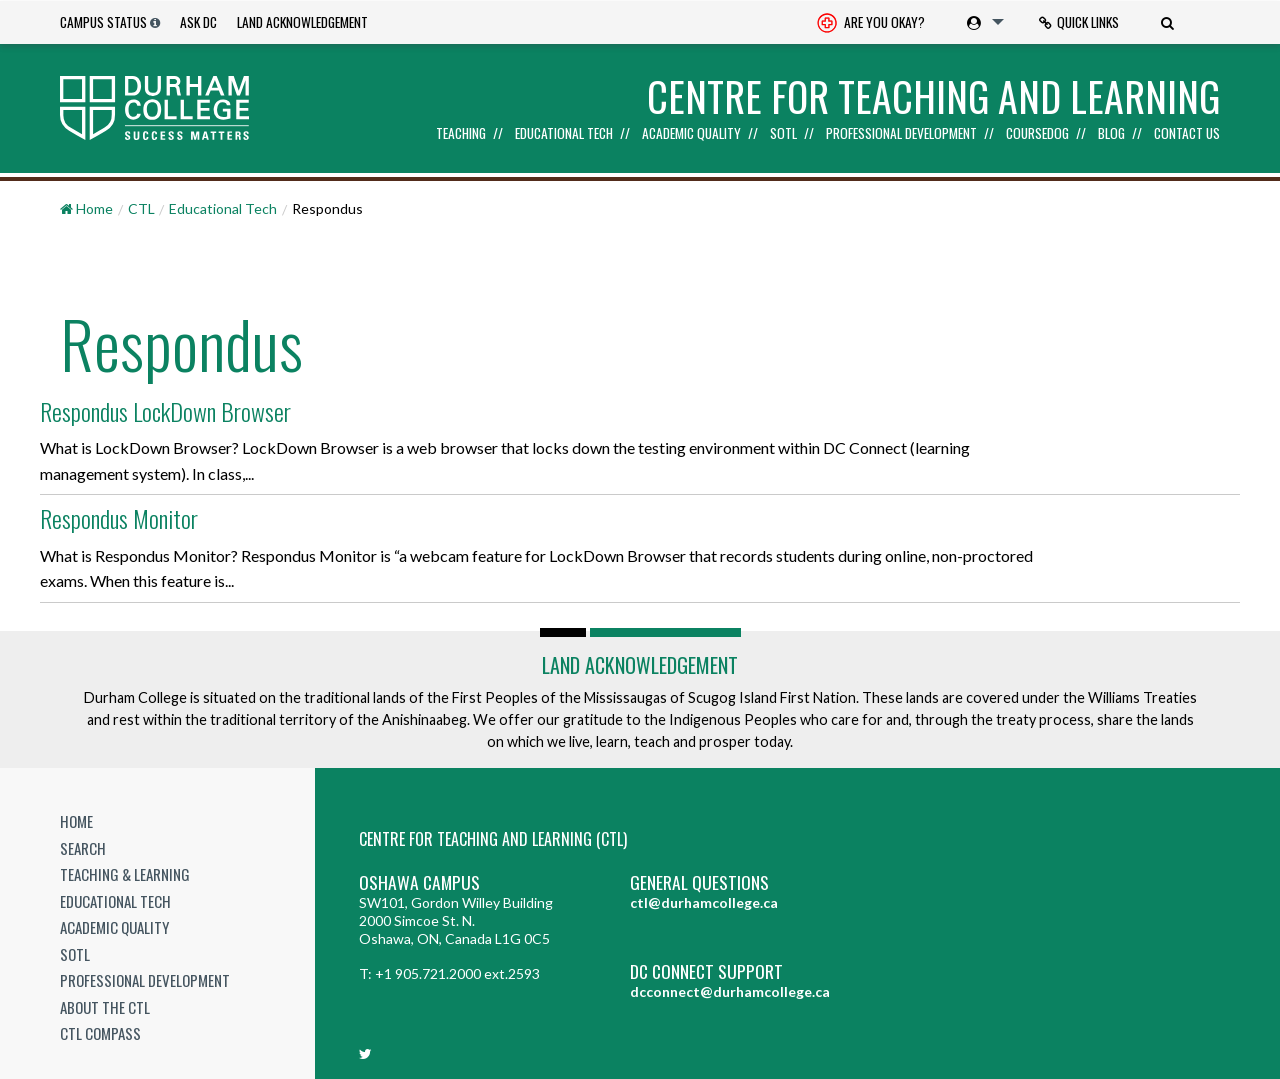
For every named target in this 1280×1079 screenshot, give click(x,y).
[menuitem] (871, 22)
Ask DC (198, 22)
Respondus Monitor (122, 514)
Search (83, 844)
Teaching (461, 134)
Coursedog (1037, 134)
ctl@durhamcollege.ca (704, 899)
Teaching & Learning (125, 871)
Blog (1111, 134)
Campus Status (103, 22)
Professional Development (901, 134)
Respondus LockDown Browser (170, 408)
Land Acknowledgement (302, 22)
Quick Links (1079, 22)
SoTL (783, 134)
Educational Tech (564, 134)
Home (76, 818)
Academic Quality (691, 134)
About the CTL (105, 1003)
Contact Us (1187, 134)
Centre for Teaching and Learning (933, 96)
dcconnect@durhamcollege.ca (730, 988)
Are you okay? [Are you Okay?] (871, 24)
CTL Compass (100, 1030)
